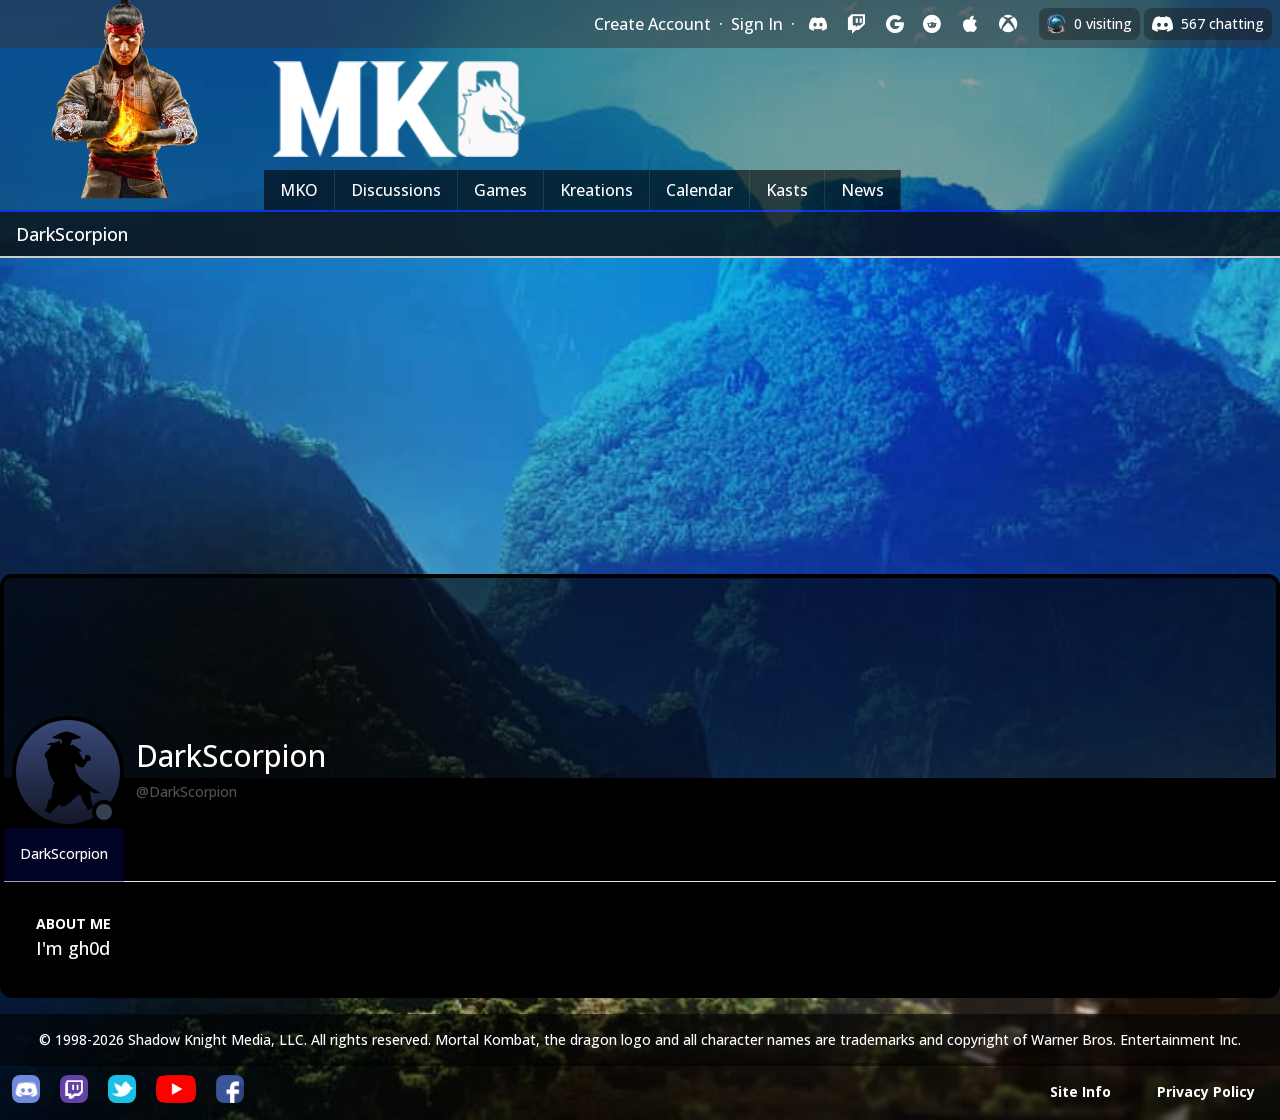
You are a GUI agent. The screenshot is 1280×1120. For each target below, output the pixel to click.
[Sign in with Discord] (818, 24)
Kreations (596, 190)
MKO (299, 190)
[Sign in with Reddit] (932, 24)
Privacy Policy (1206, 1091)
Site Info (1080, 1091)
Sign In (757, 24)
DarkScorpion (64, 853)
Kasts (787, 190)
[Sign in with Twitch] (856, 24)
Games (500, 190)
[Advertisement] (640, 408)
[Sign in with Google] (894, 24)
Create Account (652, 24)
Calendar (699, 190)
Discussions (396, 190)
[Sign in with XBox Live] (1008, 24)
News (862, 190)
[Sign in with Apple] (970, 24)
